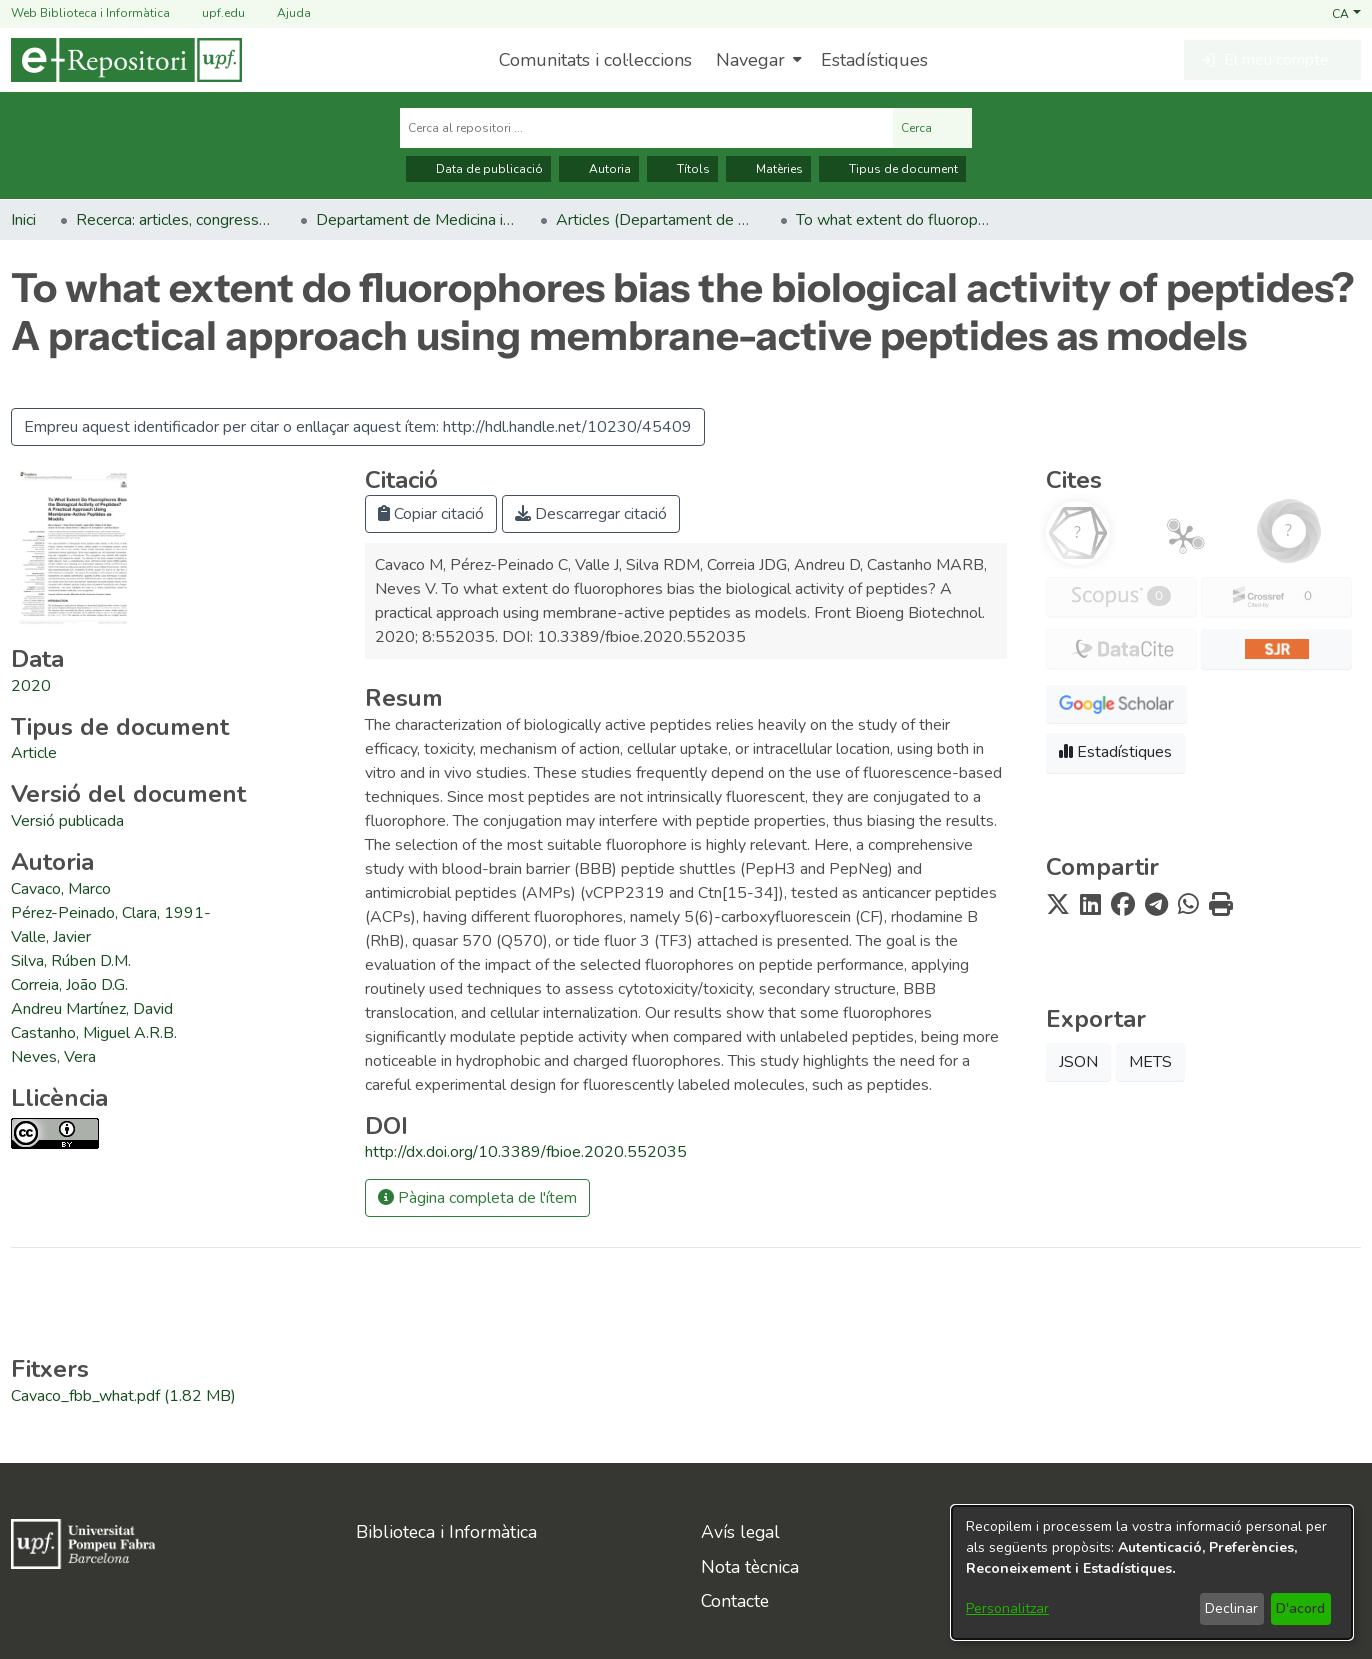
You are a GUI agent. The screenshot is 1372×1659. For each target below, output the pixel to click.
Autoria (599, 169)
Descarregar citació (591, 514)
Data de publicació (478, 169)
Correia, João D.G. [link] (69, 985)
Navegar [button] (750, 60)
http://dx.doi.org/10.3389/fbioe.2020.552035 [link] (526, 1152)
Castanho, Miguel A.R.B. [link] (94, 1033)
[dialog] (1152, 1572)
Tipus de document (892, 169)
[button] (1346, 13)
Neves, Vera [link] (53, 1057)
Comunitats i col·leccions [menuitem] (595, 60)
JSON (1078, 1062)
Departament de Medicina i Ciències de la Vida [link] (416, 220)
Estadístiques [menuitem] (874, 60)
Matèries (768, 169)
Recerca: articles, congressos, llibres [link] (176, 220)
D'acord (1300, 1608)
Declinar (1231, 1608)
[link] (34, 753)
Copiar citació (431, 514)
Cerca (932, 128)
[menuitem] (756, 60)
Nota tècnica (750, 1567)
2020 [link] (31, 686)
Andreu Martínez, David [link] (92, 1009)
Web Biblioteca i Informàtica (90, 13)
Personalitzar (1007, 1608)
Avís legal (740, 1532)
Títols (682, 169)
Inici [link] (23, 220)
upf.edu (211, 13)
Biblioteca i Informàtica (446, 1532)
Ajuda (282, 13)
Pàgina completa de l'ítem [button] (477, 1198)
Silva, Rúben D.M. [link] (71, 961)
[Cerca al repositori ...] (646, 128)
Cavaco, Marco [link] (61, 889)
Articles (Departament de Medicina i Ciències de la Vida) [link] (656, 220)
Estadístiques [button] (1115, 752)
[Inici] (126, 60)
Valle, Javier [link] (51, 937)
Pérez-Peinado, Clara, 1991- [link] (111, 913)
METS (1150, 1062)
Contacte (735, 1601)
